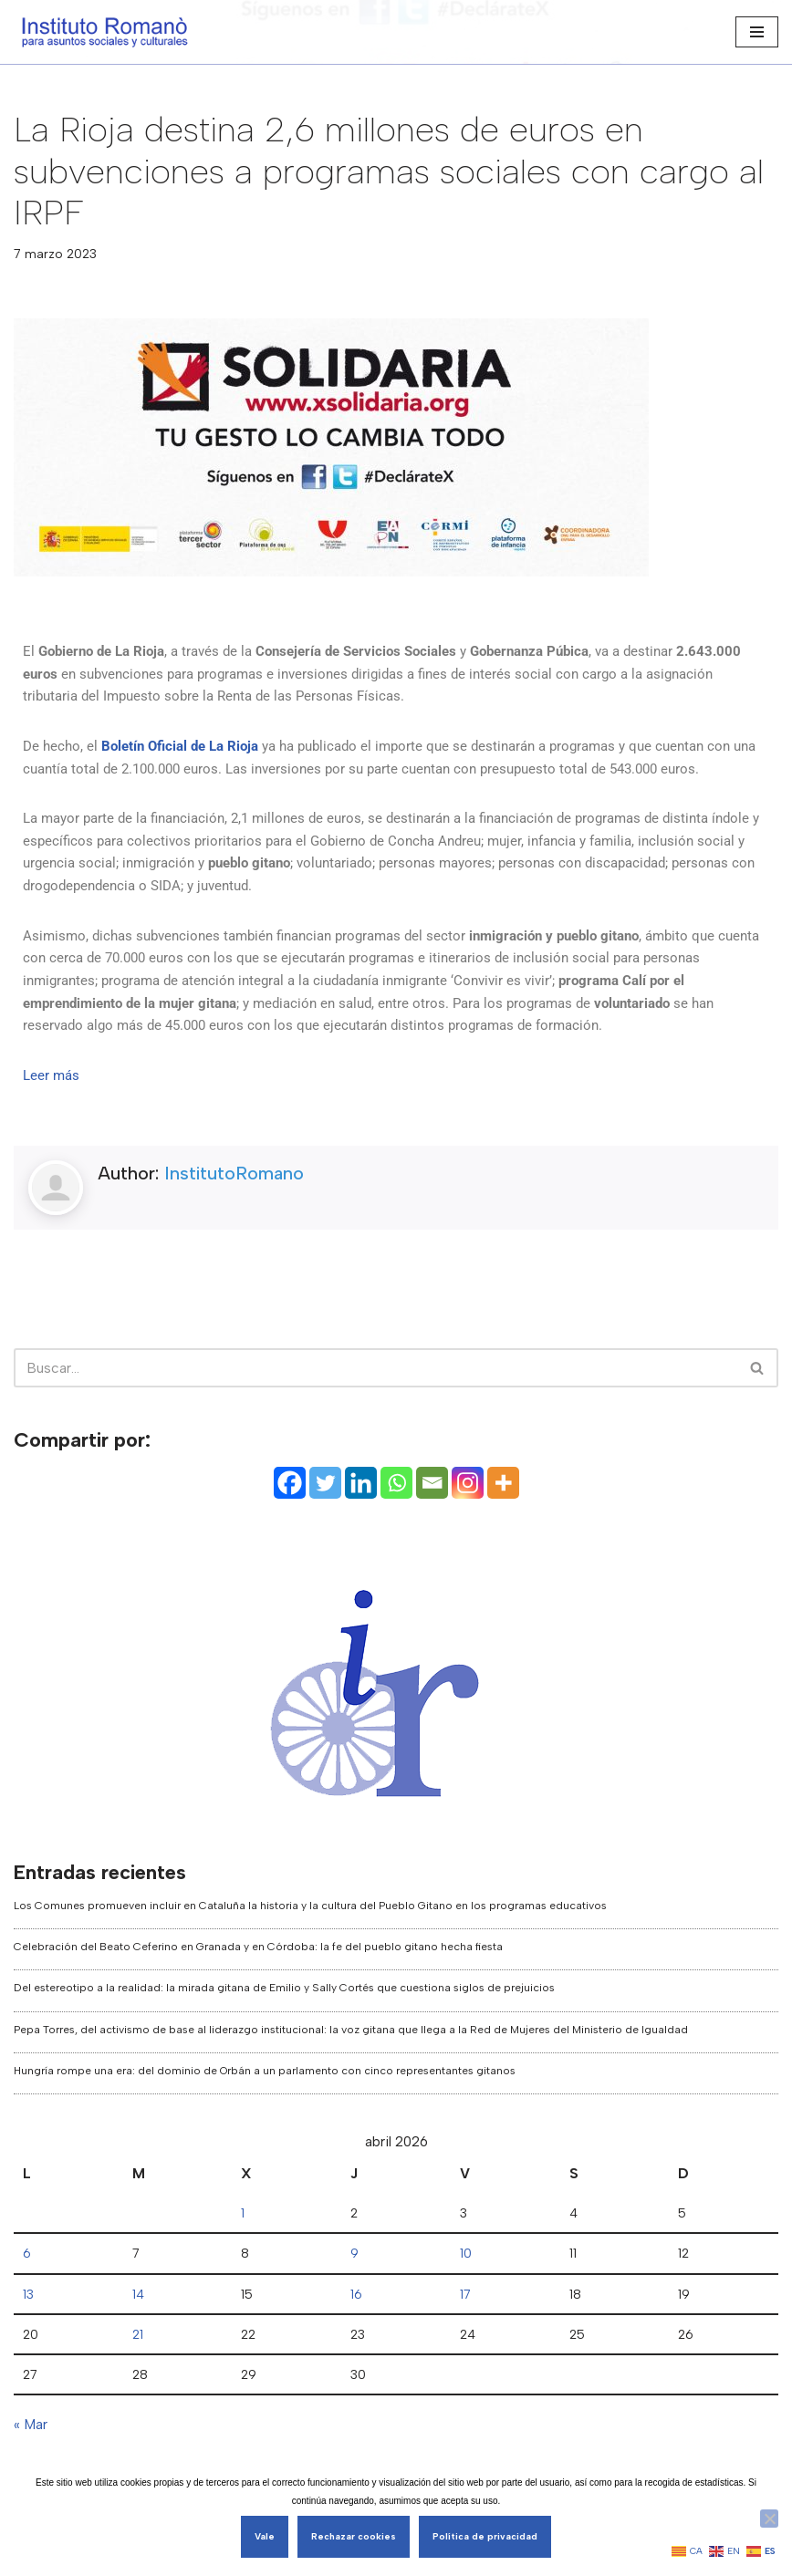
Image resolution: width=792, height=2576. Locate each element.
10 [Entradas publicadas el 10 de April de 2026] (467, 2316)
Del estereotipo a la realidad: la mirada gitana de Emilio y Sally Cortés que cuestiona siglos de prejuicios (284, 2048)
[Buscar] (757, 1428)
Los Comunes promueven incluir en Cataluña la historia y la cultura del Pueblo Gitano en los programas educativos (310, 1965)
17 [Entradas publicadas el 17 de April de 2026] (466, 2358)
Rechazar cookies (353, 2536)
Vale (265, 2536)
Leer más (52, 1135)
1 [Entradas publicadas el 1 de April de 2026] (243, 2275)
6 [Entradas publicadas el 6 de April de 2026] (27, 2316)
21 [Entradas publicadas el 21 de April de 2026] (136, 2399)
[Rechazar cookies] (769, 2518)
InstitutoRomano (234, 1233)
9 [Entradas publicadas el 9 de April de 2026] (353, 2316)
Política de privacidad (484, 2536)
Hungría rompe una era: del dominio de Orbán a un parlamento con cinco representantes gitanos (265, 2130)
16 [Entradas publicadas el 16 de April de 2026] (355, 2358)
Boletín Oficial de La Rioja (188, 750)
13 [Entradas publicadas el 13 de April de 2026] (29, 2358)
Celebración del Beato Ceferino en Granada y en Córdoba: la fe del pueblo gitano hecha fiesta (258, 2006)
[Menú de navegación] (756, 31)
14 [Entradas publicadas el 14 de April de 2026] (137, 2358)
